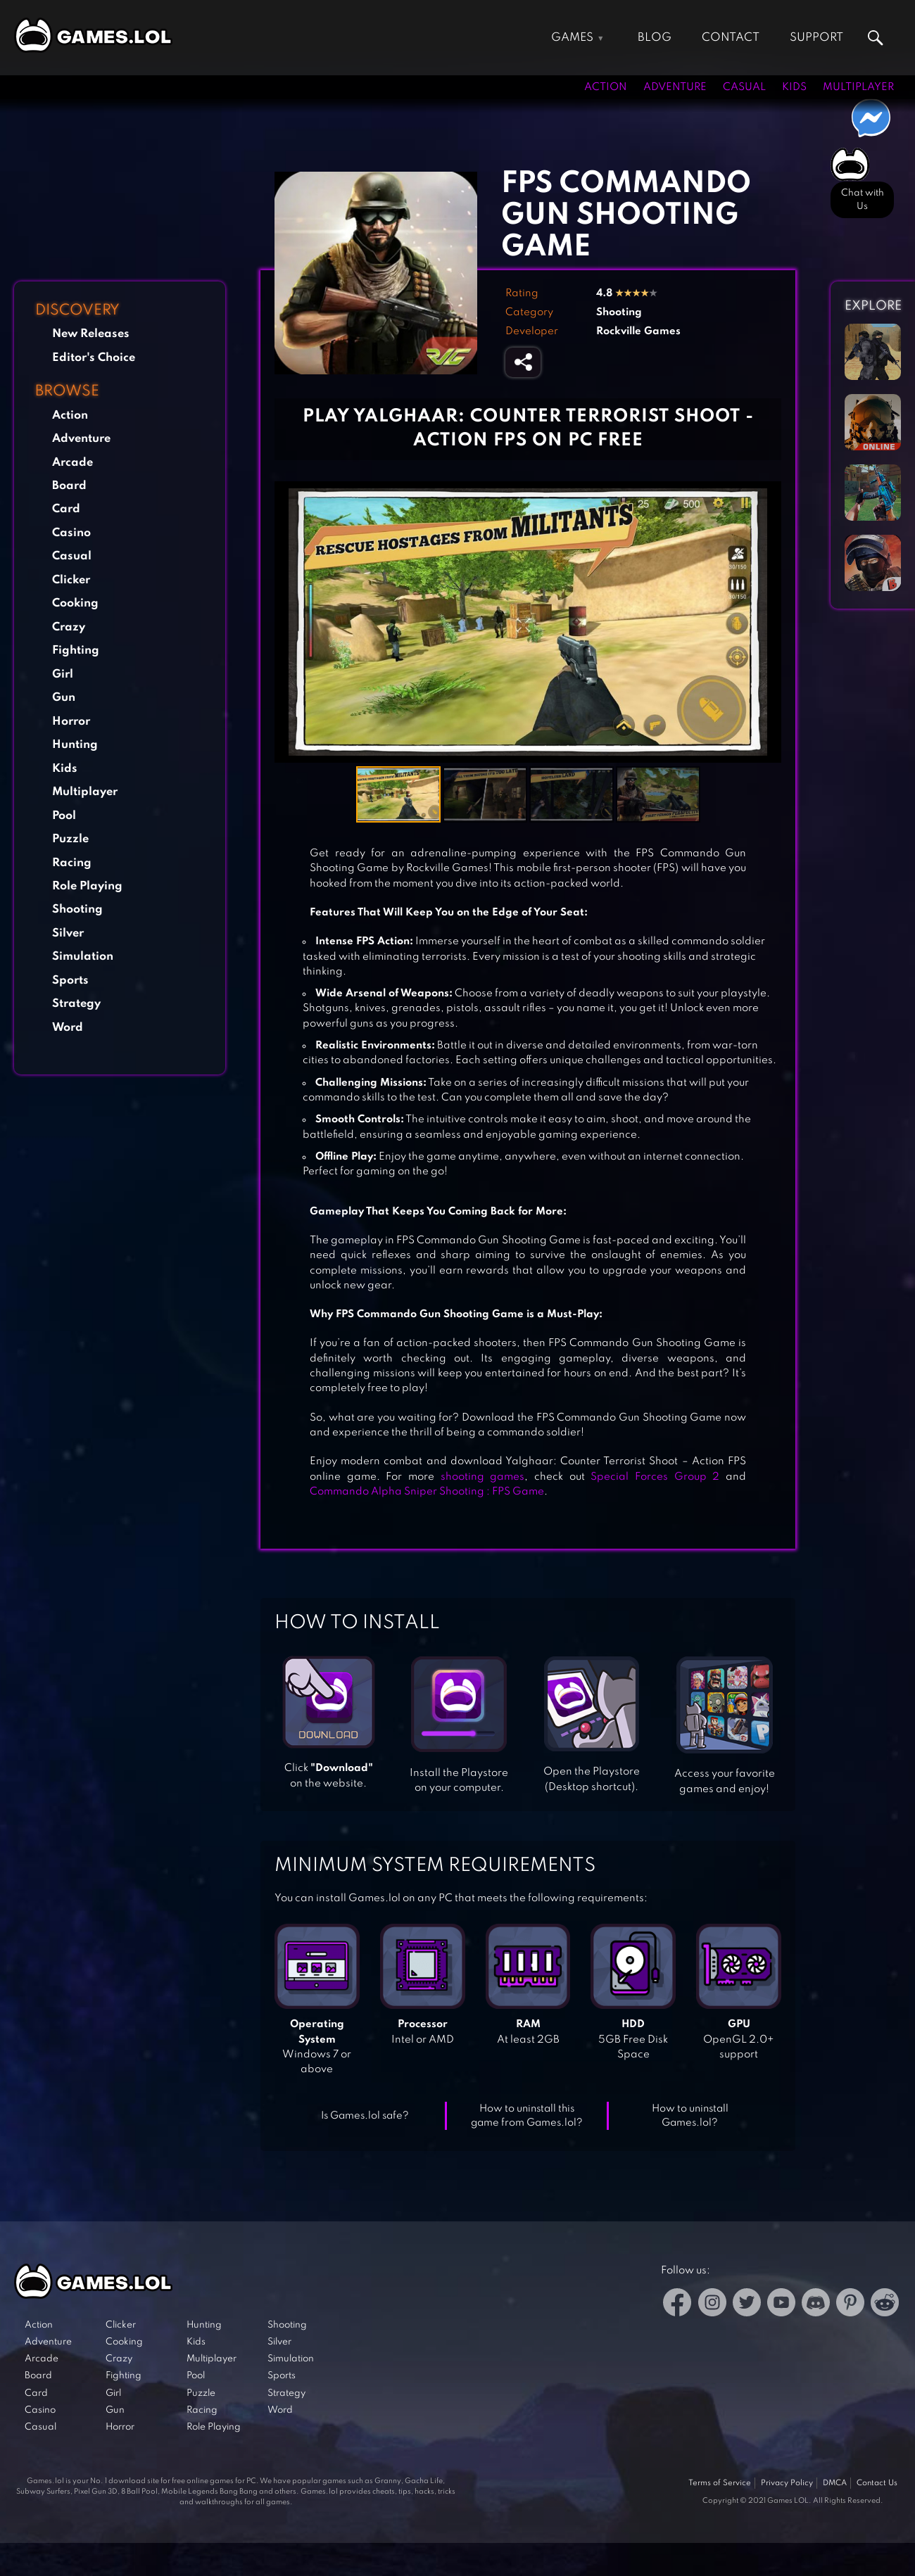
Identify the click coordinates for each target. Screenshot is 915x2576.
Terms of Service (719, 2483)
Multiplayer (858, 87)
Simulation (82, 957)
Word (67, 1028)
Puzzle (70, 839)
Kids (794, 87)
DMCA (835, 2483)
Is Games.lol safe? (365, 2116)
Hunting (75, 745)
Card (66, 509)
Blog (654, 38)
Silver (68, 933)
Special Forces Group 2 (655, 1477)
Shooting (77, 909)
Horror (71, 722)
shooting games (479, 1477)
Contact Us (877, 2483)
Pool (64, 816)
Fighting (75, 650)
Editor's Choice (93, 358)
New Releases (91, 334)
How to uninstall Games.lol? (690, 2116)
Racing (72, 863)
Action (605, 87)
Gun (63, 698)
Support (816, 38)
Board (69, 486)
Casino (71, 533)
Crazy (68, 627)
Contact (730, 38)
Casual (744, 87)
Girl (62, 674)
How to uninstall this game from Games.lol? (527, 2116)
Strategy (76, 1004)
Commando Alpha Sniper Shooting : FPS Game (427, 1492)
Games (572, 38)
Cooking (75, 603)
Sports (70, 980)
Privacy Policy (787, 2483)
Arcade (72, 463)
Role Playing (87, 886)
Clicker (71, 580)
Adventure (675, 87)
